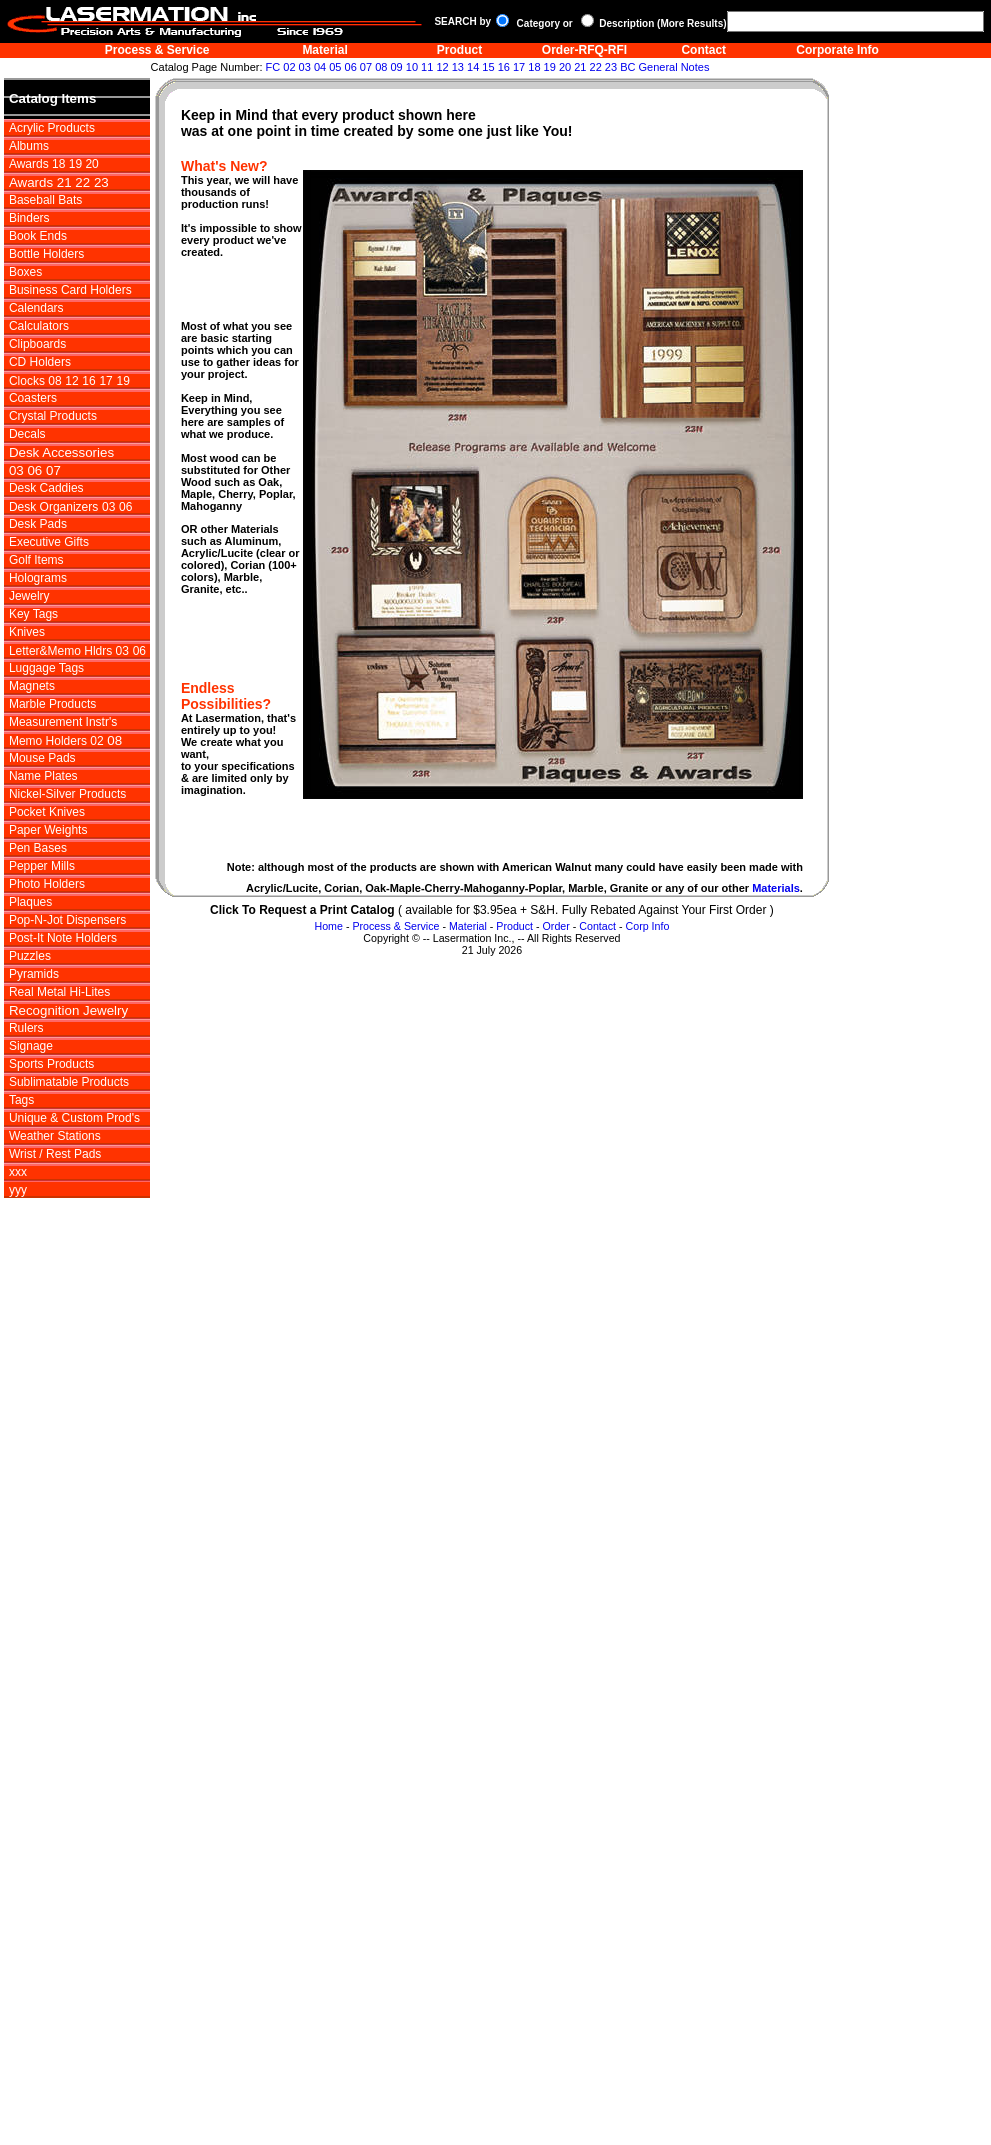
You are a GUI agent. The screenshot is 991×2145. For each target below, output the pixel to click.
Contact (703, 50)
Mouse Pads (42, 758)
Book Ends (38, 236)
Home (328, 926)
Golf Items (36, 560)
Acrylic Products (52, 128)
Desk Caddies (46, 488)
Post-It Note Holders (63, 938)
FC (273, 67)
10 (412, 67)
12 (442, 67)
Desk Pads (38, 524)
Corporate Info (837, 50)
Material (324, 50)
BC (627, 67)
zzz (19, 1208)
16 (504, 67)
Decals (27, 434)
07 (366, 67)
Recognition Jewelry (68, 1010)
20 (565, 67)
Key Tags (33, 614)
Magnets (32, 686)
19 (550, 67)
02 (289, 67)
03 (305, 67)
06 (351, 67)
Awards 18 (37, 164)
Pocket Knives (47, 812)
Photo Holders (47, 884)
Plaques (30, 902)
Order (556, 926)
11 (427, 67)
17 (519, 67)
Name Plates (43, 776)
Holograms (38, 578)
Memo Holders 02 (56, 741)
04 (320, 67)
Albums (29, 146)
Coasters (33, 398)
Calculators (39, 326)
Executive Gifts (49, 542)
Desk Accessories (61, 452)
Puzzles (30, 956)
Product (459, 50)
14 (473, 67)
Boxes (25, 272)
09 (396, 67)
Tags (21, 1100)
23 (611, 67)
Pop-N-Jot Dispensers (67, 920)
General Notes (673, 67)
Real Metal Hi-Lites (59, 992)
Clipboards (37, 344)
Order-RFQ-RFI (584, 50)
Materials (776, 888)
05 (335, 67)
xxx (18, 1172)
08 (381, 67)
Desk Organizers (53, 507)
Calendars (36, 308)
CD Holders (40, 362)
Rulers (26, 1028)
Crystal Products (53, 416)
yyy (18, 1190)
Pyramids (34, 974)
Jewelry (29, 596)
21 (580, 67)
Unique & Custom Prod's (74, 1118)
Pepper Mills (42, 866)
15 (488, 67)
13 (458, 67)
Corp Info (648, 926)
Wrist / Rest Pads (55, 1154)
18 (534, 67)
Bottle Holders (46, 254)
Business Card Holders (70, 290)
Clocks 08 (35, 381)
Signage (31, 1046)
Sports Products (51, 1064)
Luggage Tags (46, 668)
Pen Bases (38, 848)
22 (596, 67)
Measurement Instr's (63, 722)
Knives (27, 632)
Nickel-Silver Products (67, 794)
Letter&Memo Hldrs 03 (69, 651)
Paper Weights (48, 830)
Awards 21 (42, 182)
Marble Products (52, 704)
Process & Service (157, 50)
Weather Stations (55, 1136)
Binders (29, 218)
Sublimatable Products (69, 1082)
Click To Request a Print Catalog (302, 910)
